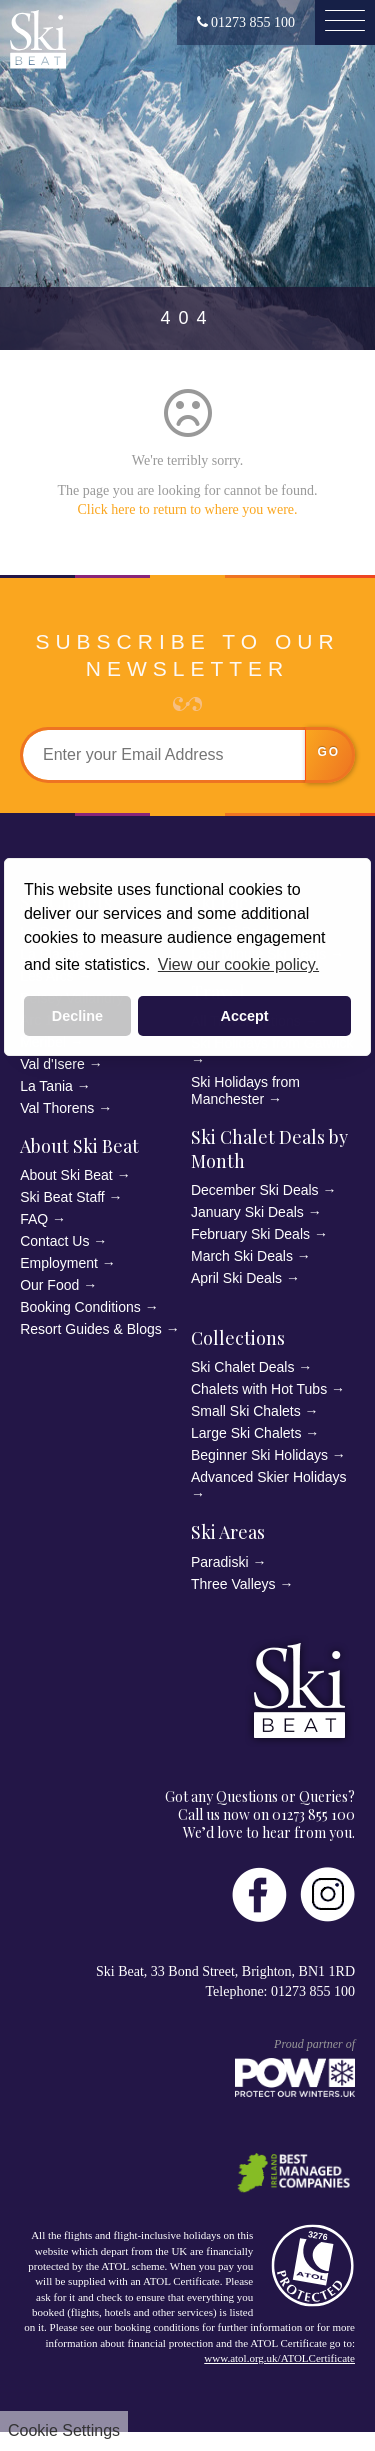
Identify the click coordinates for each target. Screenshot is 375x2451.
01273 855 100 (246, 22)
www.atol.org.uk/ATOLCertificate (279, 2358)
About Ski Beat (79, 1146)
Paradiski (220, 1562)
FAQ (34, 1219)
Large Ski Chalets (246, 1433)
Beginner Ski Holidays (259, 1455)
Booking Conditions (80, 1307)
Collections (238, 1338)
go (329, 752)
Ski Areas (228, 1532)
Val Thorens (57, 1108)
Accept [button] (245, 1016)
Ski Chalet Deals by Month (269, 1148)
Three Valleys (233, 1584)
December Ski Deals (255, 1190)
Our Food (49, 1285)
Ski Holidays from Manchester (245, 1090)
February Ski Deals (250, 1234)
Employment (59, 1263)
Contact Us (54, 1241)
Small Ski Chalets (246, 1411)
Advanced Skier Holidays (269, 1477)
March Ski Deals (242, 1256)
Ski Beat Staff (62, 1197)
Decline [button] (77, 1016)
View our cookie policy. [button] (238, 964)
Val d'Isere (52, 1064)
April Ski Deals (236, 1278)
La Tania (46, 1086)
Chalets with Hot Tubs (259, 1389)
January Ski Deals (247, 1212)
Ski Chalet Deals (243, 1367)
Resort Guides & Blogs (91, 1329)
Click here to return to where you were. (187, 509)
